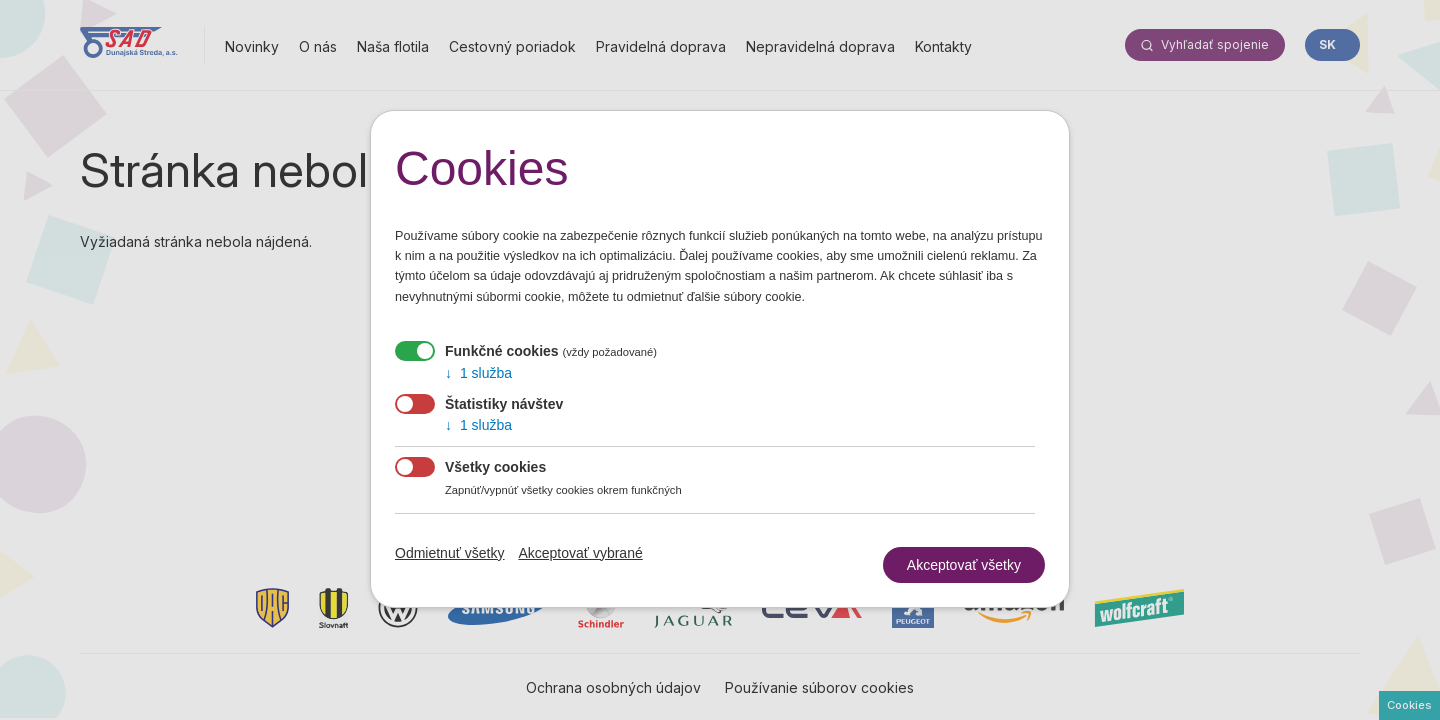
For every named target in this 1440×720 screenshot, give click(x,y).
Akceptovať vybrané (580, 556)
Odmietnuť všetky (450, 556)
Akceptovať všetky (964, 564)
